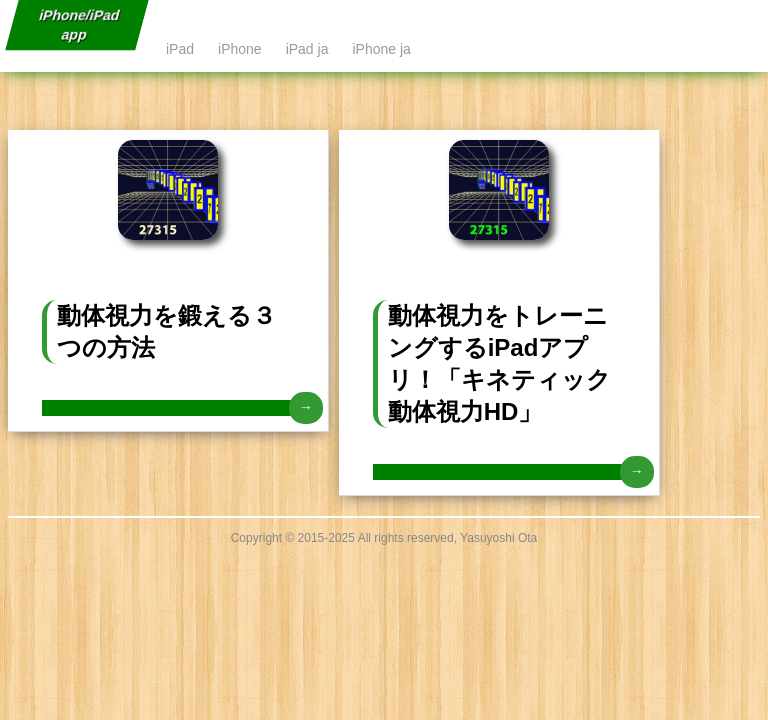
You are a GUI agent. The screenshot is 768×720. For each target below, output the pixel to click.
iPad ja (307, 49)
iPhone (240, 49)
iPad (180, 49)
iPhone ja (381, 49)
